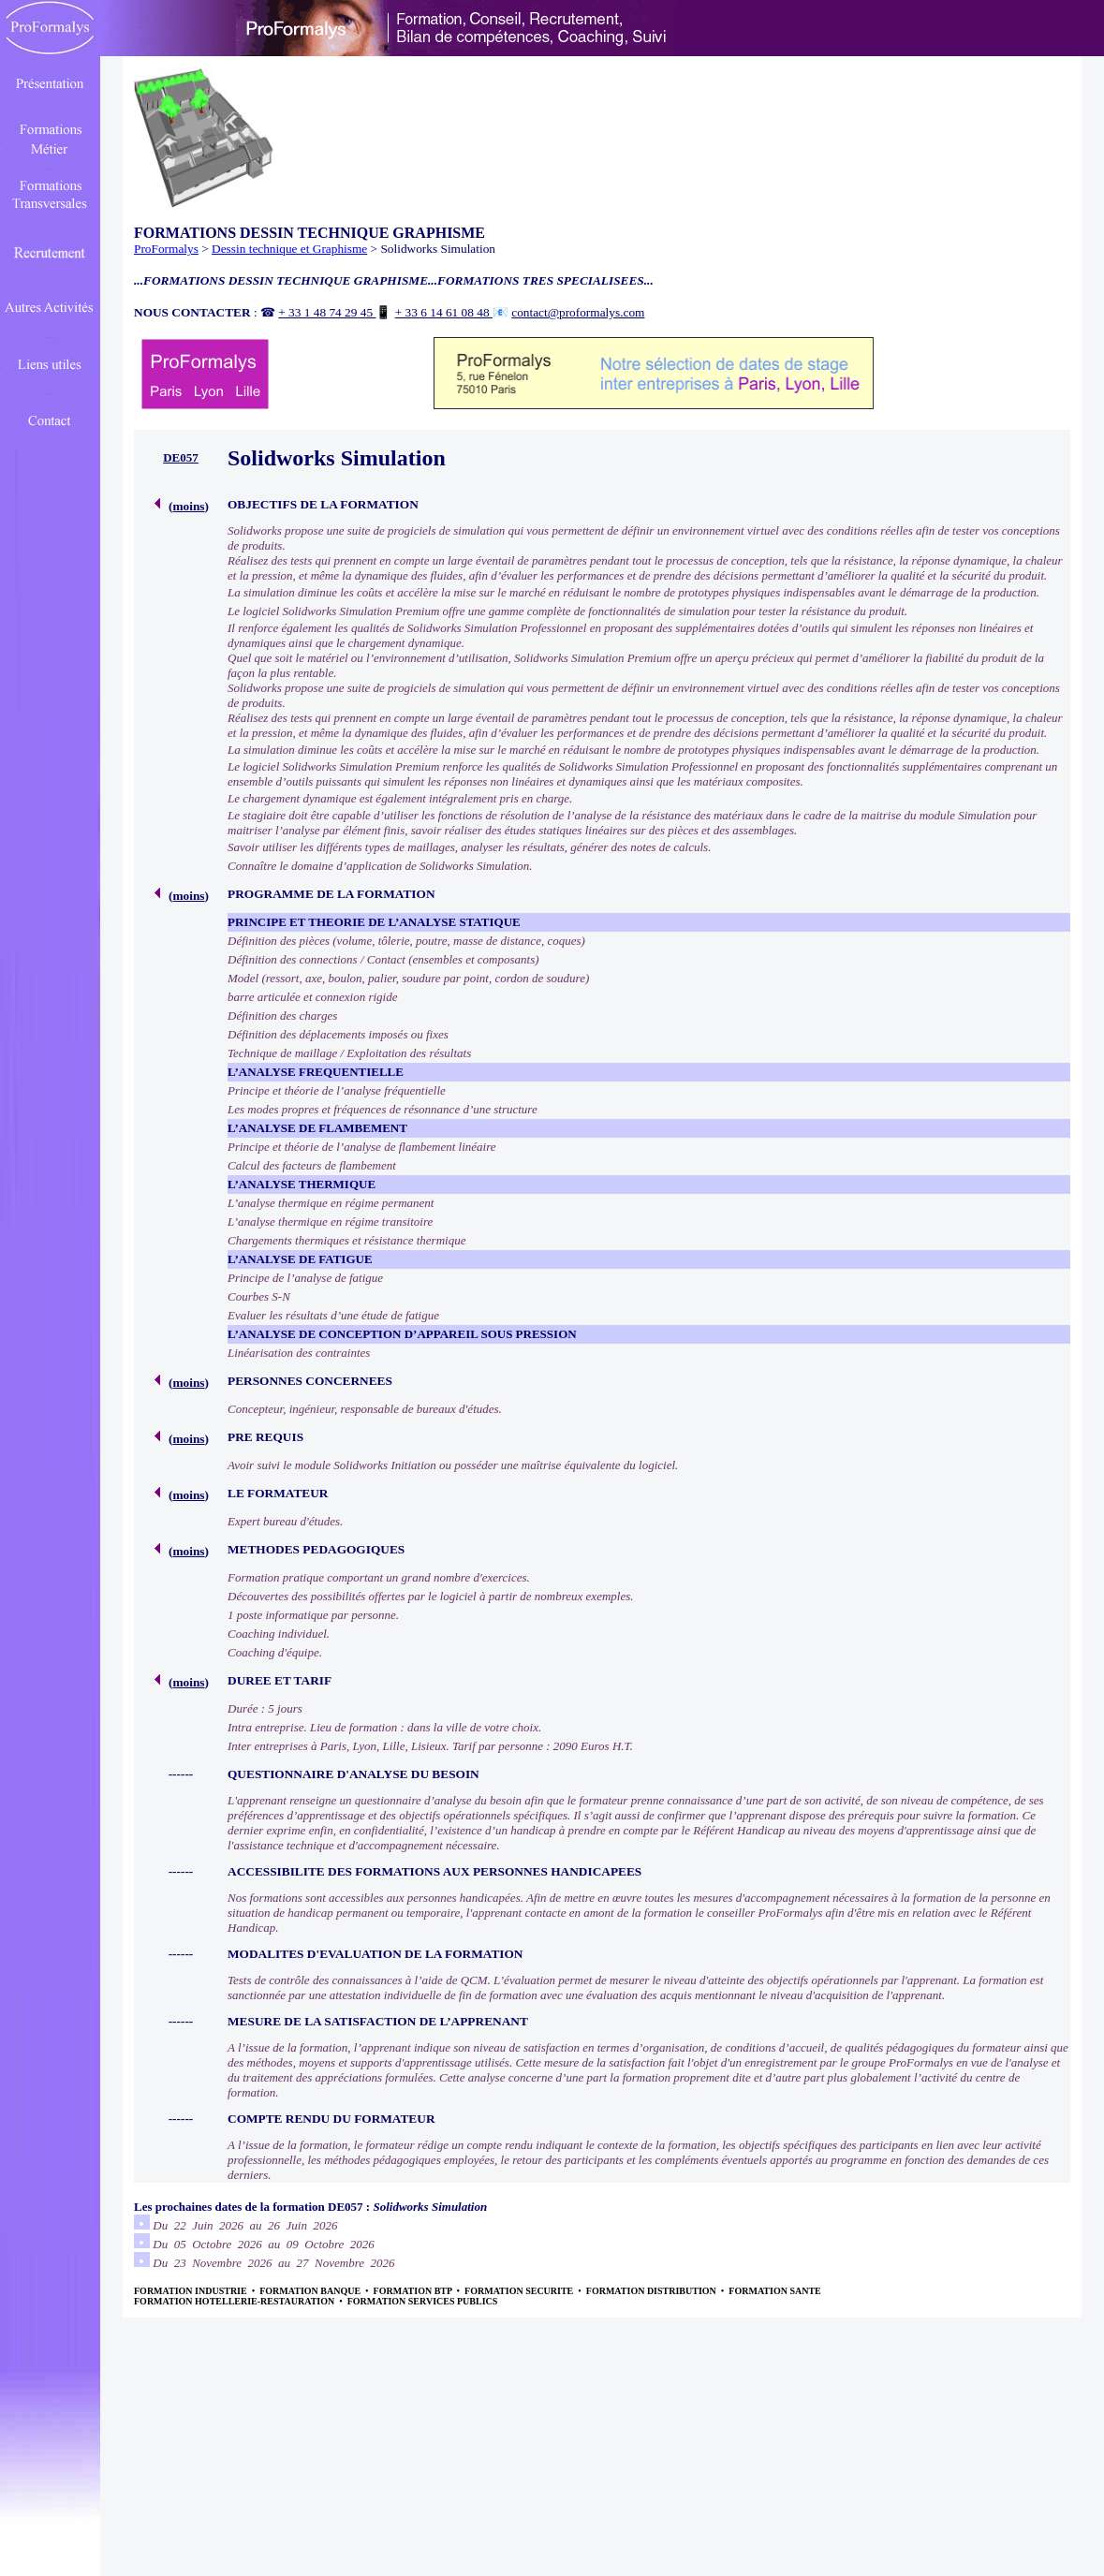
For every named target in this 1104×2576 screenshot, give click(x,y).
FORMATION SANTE (774, 2291)
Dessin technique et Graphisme (289, 249)
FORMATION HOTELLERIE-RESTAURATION (235, 2301)
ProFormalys (166, 249)
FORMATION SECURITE (520, 2291)
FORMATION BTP (414, 2291)
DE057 (181, 457)
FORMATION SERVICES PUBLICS (422, 2301)
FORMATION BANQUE (310, 2291)
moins (188, 506)
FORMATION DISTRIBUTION (652, 2291)
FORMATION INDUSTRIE (191, 2291)
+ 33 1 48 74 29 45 (326, 312)
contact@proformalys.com (577, 312)
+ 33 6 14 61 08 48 (444, 312)
